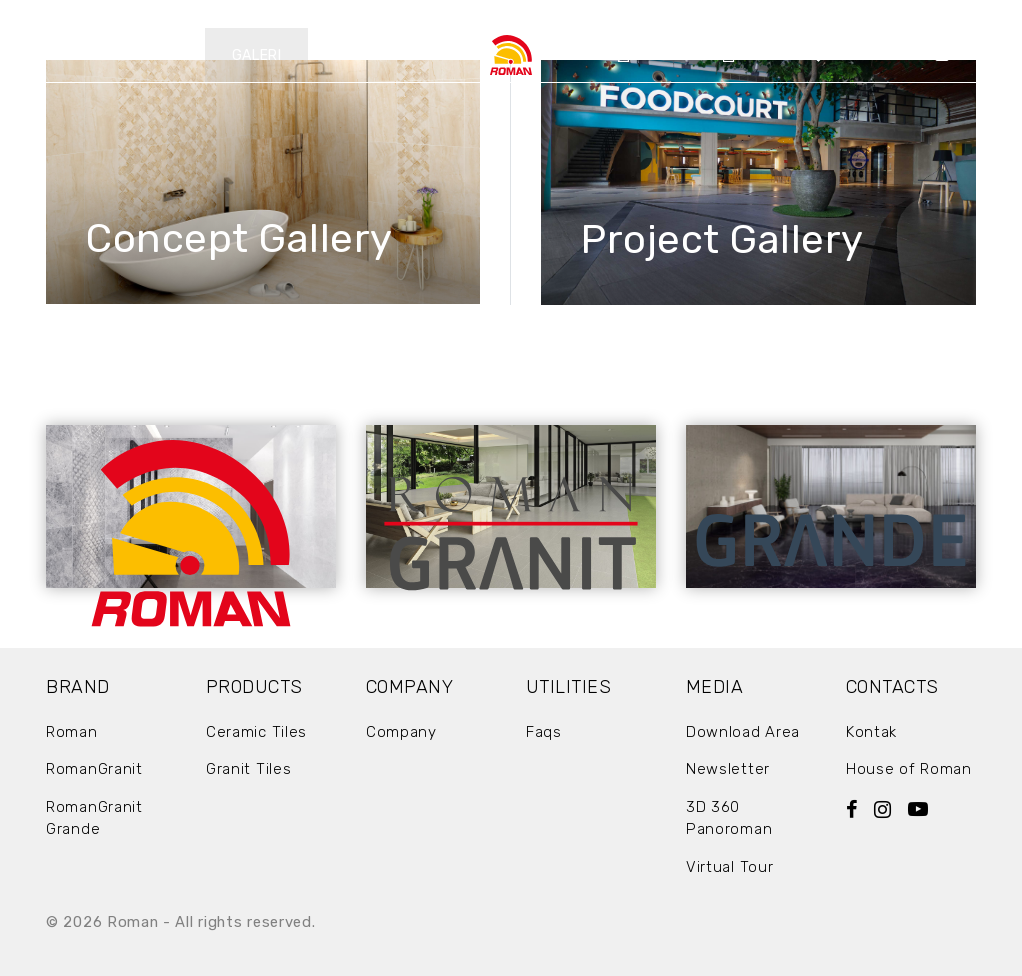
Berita (359, 55)
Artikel (761, 55)
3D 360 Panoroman (729, 818)
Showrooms (866, 55)
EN (700, 13)
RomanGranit (94, 769)
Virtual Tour (729, 867)
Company (661, 55)
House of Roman (909, 769)
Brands (51, 55)
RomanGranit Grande (94, 818)
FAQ (596, 13)
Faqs (544, 732)
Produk (153, 55)
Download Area (743, 732)
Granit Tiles (248, 769)
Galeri (257, 55)
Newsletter (728, 769)
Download (518, 13)
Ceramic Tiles (256, 732)
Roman (72, 732)
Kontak (972, 55)
